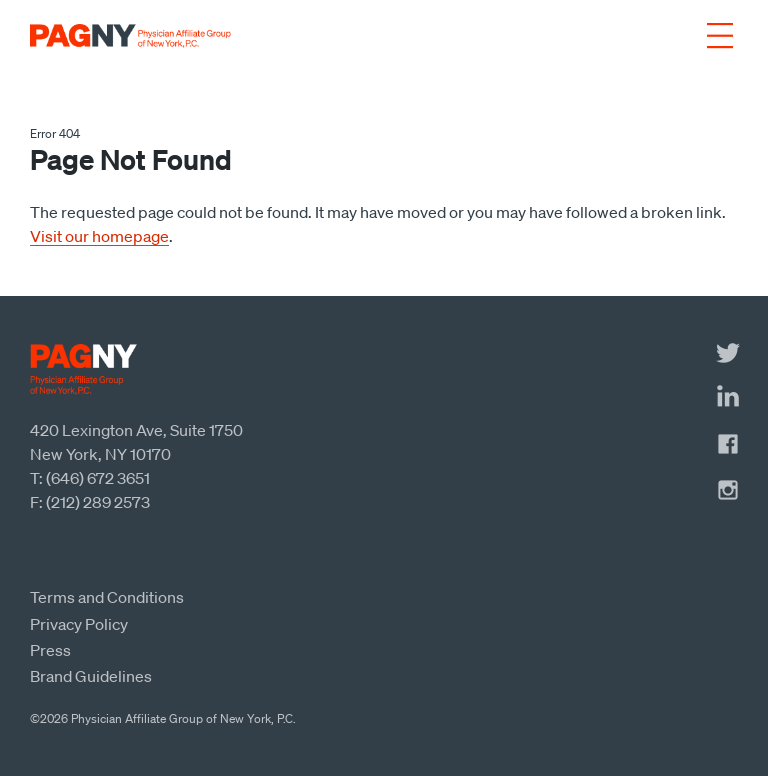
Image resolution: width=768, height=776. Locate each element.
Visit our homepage (99, 236)
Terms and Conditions (107, 597)
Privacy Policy (79, 624)
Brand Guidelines (91, 676)
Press (50, 650)
